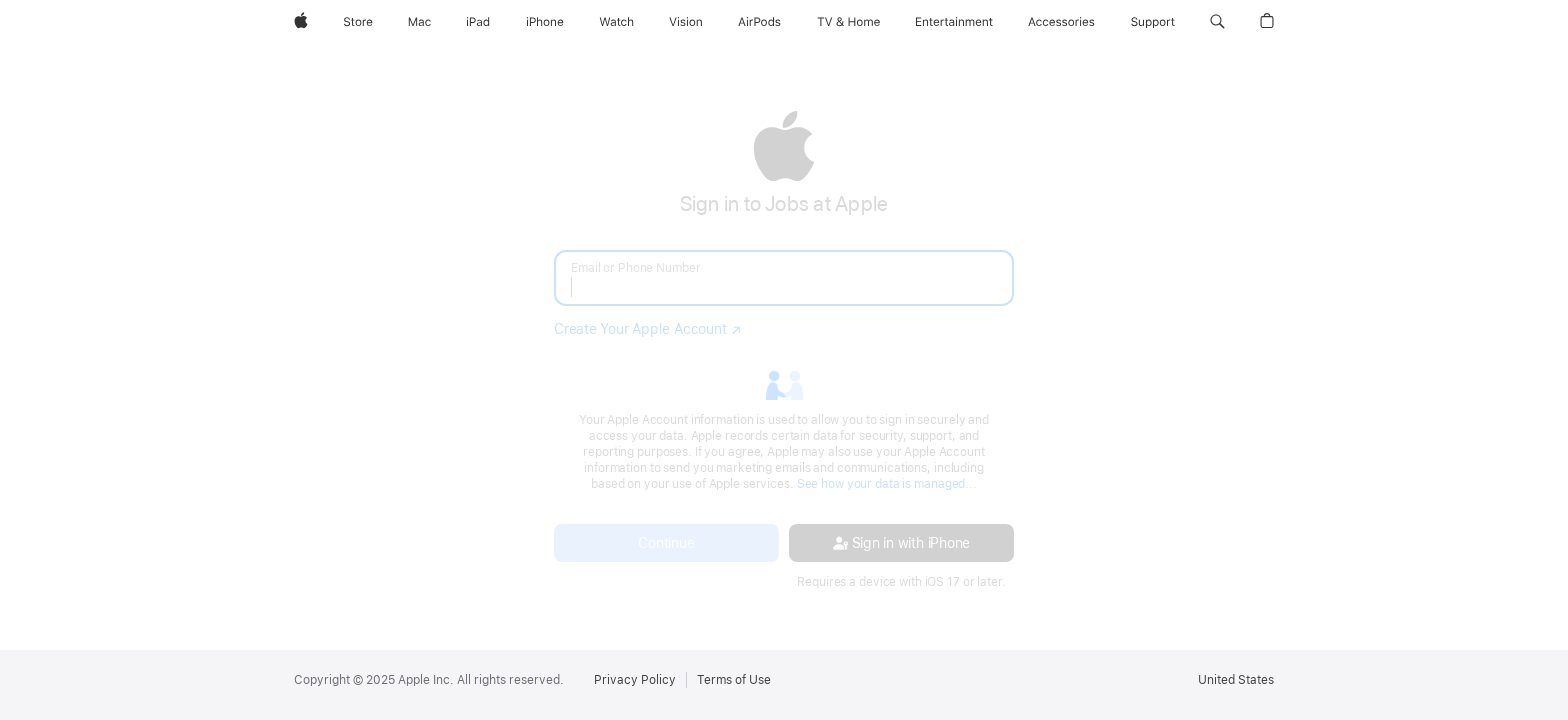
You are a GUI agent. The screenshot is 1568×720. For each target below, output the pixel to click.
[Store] (358, 22)
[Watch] (616, 22)
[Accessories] (1061, 22)
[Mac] (419, 22)
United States (1236, 680)
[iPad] (478, 22)
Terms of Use (734, 680)
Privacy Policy (635, 680)
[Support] (1153, 22)
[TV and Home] (848, 22)
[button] (1217, 22)
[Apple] (301, 22)
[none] (784, 350)
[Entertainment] (954, 22)
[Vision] (686, 22)
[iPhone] (545, 22)
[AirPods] (759, 22)
